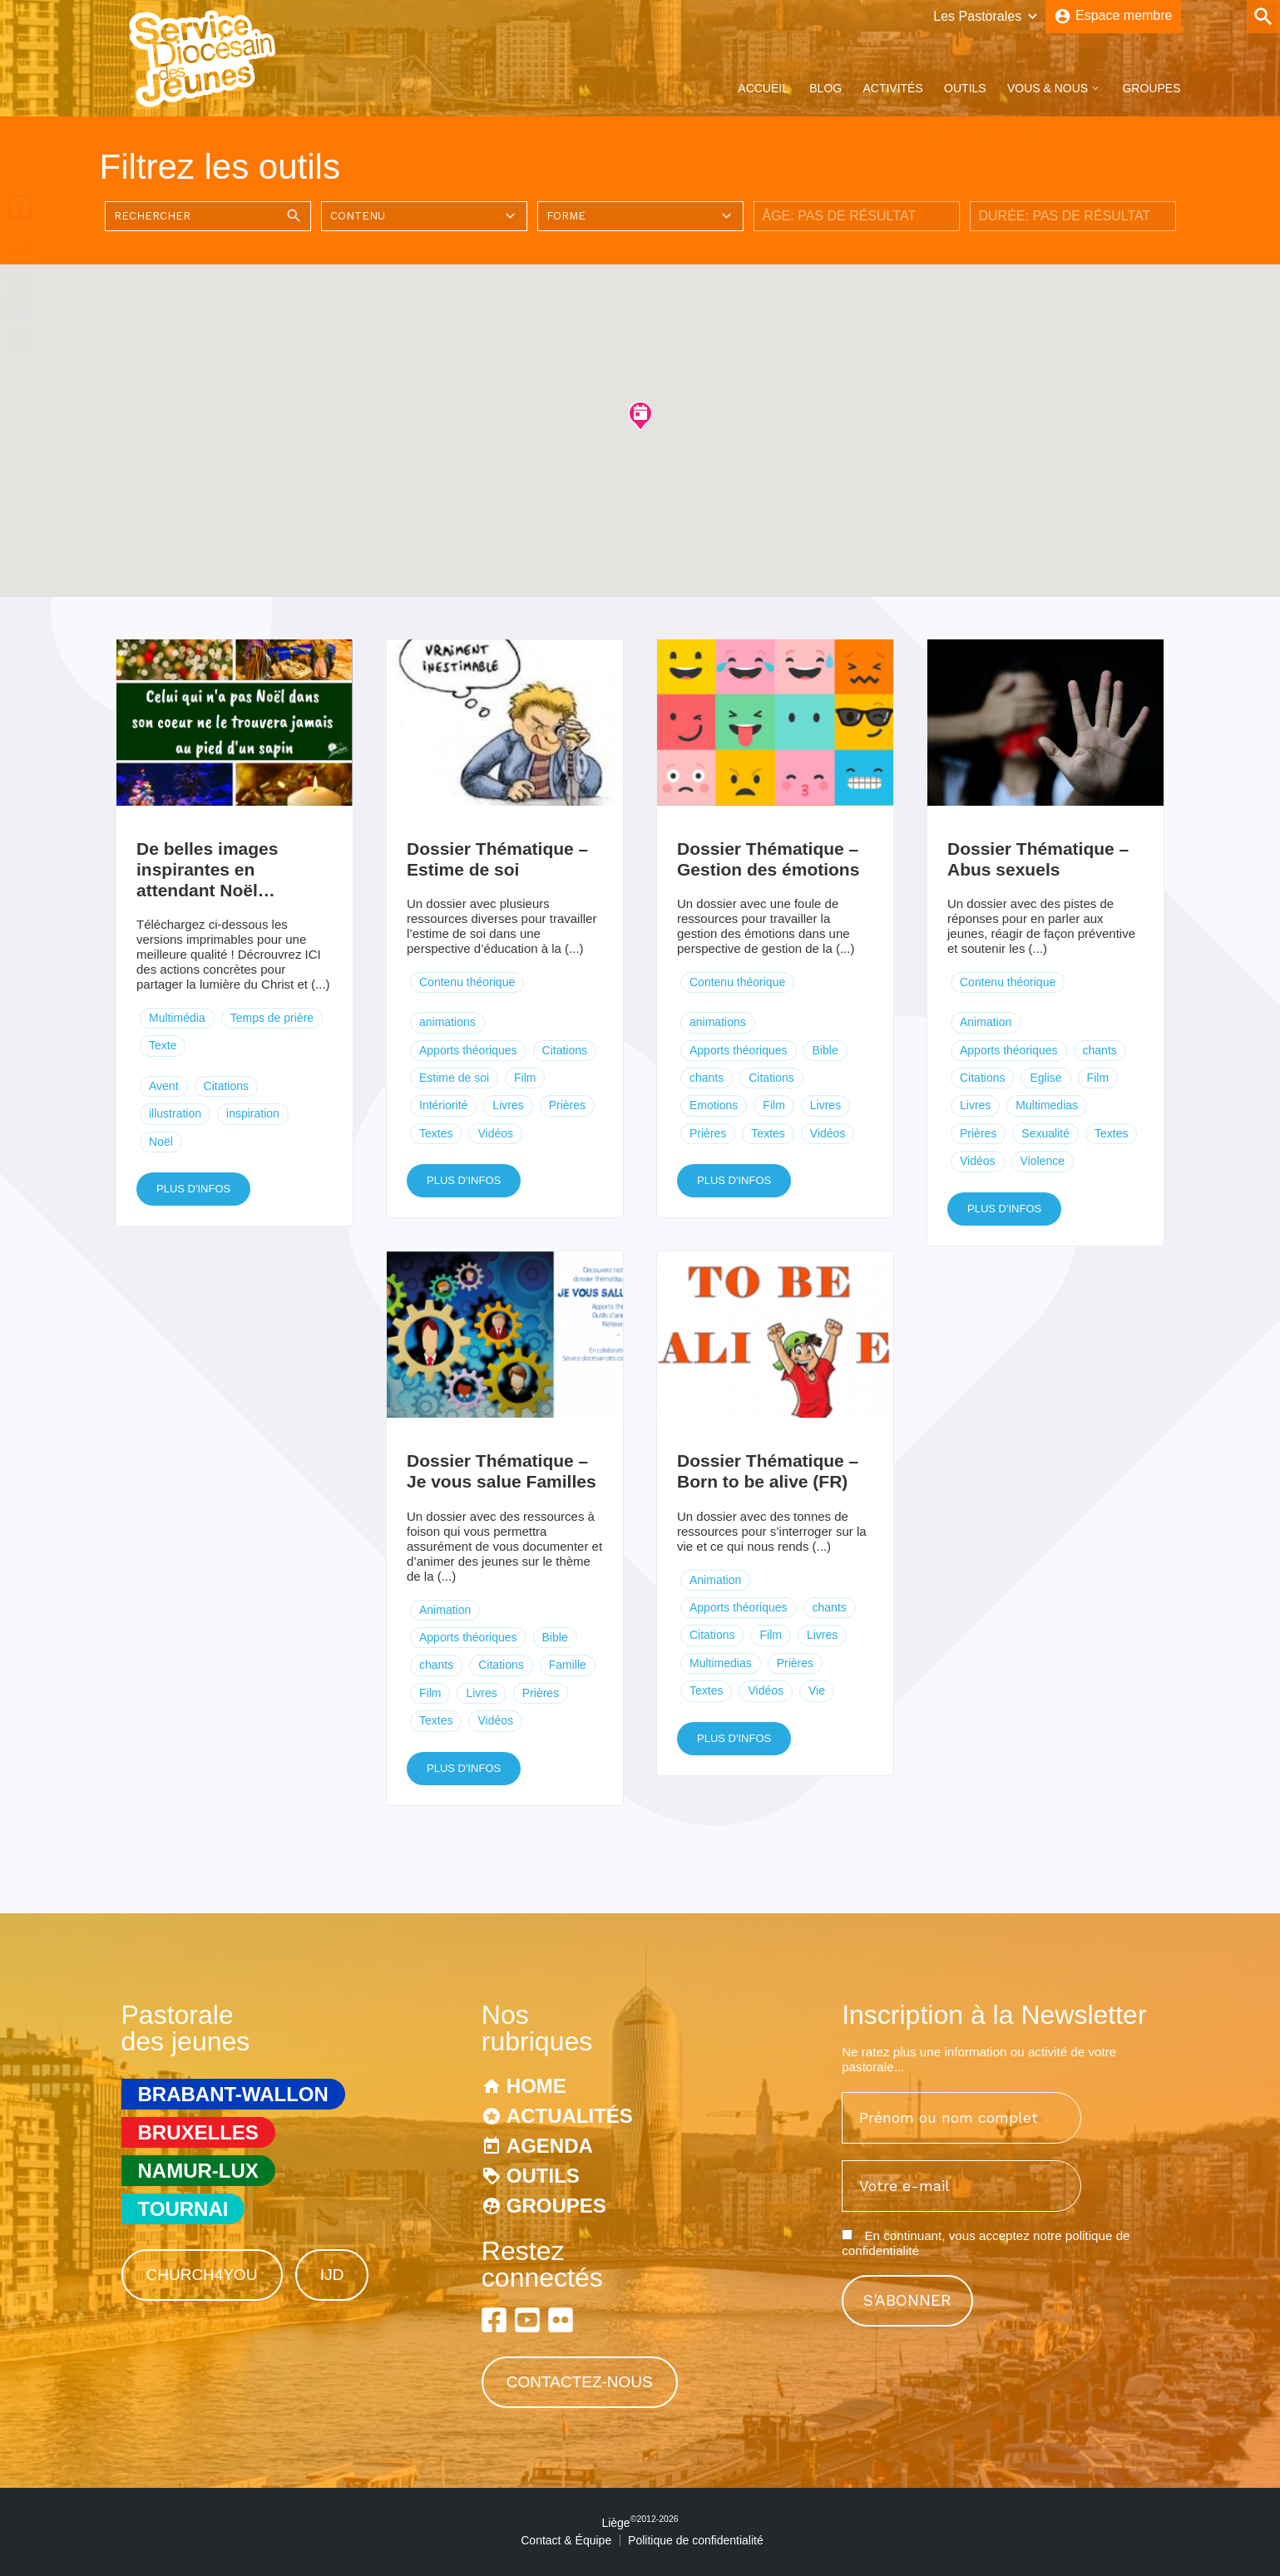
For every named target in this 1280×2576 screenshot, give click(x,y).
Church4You (202, 2274)
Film (525, 1077)
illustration (175, 1113)
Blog (825, 88)
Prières (567, 1105)
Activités (892, 88)
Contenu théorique (467, 982)
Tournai (183, 2209)
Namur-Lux (198, 2170)
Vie (816, 1690)
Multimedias (1047, 1105)
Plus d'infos (193, 1188)
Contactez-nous (580, 2382)
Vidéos (495, 1133)
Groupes (1151, 88)
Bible (825, 1050)
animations (447, 1022)
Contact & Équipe (566, 2540)
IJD (332, 2274)
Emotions (713, 1105)
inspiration (252, 1113)
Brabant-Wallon (233, 2094)
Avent (164, 1086)
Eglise (1045, 1077)
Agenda (550, 2145)
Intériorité (443, 1105)
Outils (965, 88)
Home (536, 2086)
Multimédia (177, 1017)
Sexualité (1045, 1133)
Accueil (763, 88)
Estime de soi (454, 1077)
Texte (162, 1045)
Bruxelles (198, 2132)
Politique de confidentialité (696, 2540)
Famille (567, 1664)
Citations (226, 1086)
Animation (985, 1022)
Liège (639, 2522)
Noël (161, 1141)
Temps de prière (272, 1017)
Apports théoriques (468, 1050)
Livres (507, 1105)
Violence (1043, 1160)
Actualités (570, 2116)
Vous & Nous (1047, 88)
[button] (640, 415)
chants (706, 1077)
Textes (435, 1133)
